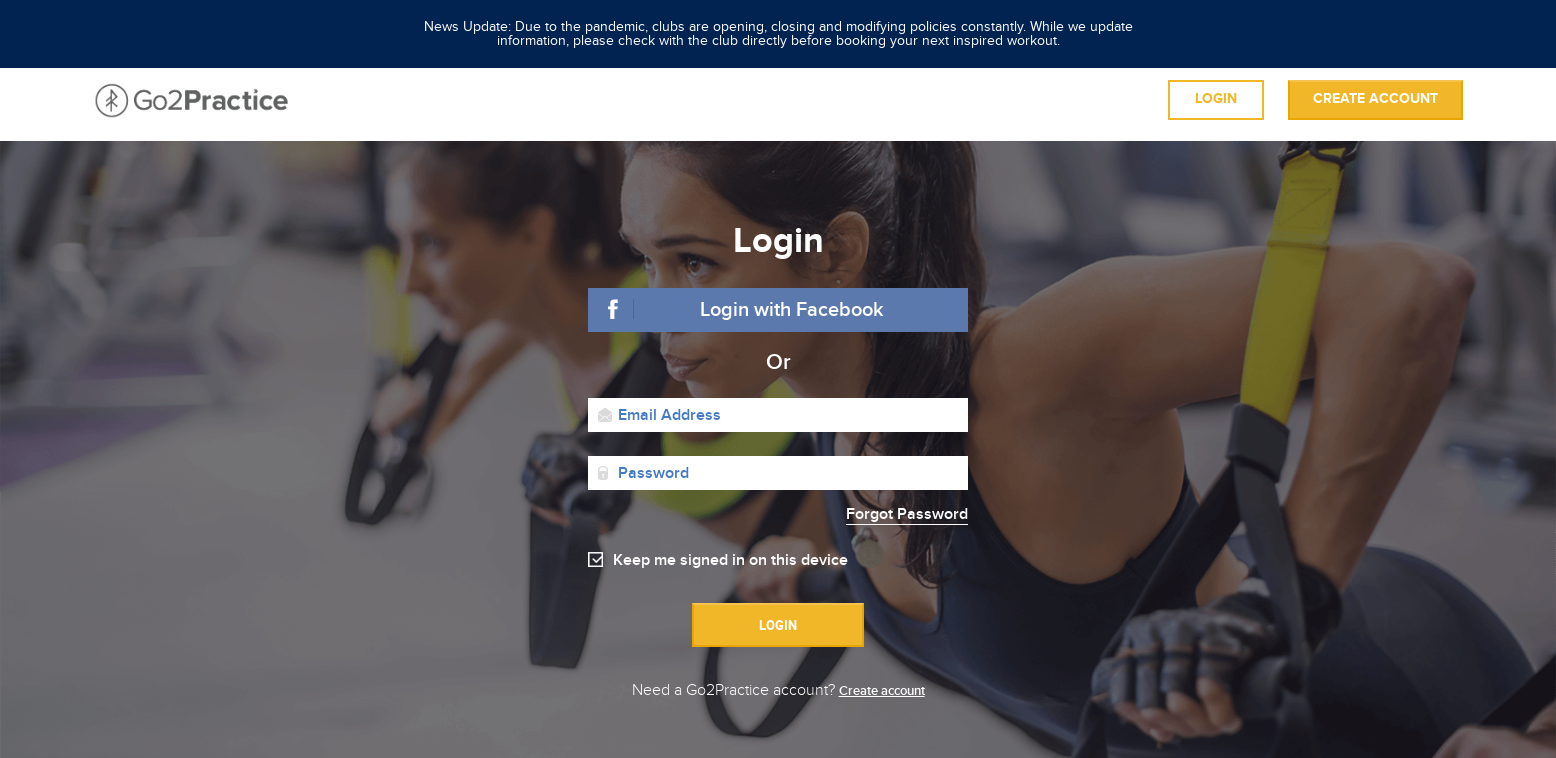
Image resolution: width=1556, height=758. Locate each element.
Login (1216, 99)
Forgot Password (907, 514)
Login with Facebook (792, 310)
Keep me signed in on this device (730, 560)
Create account (1375, 99)
